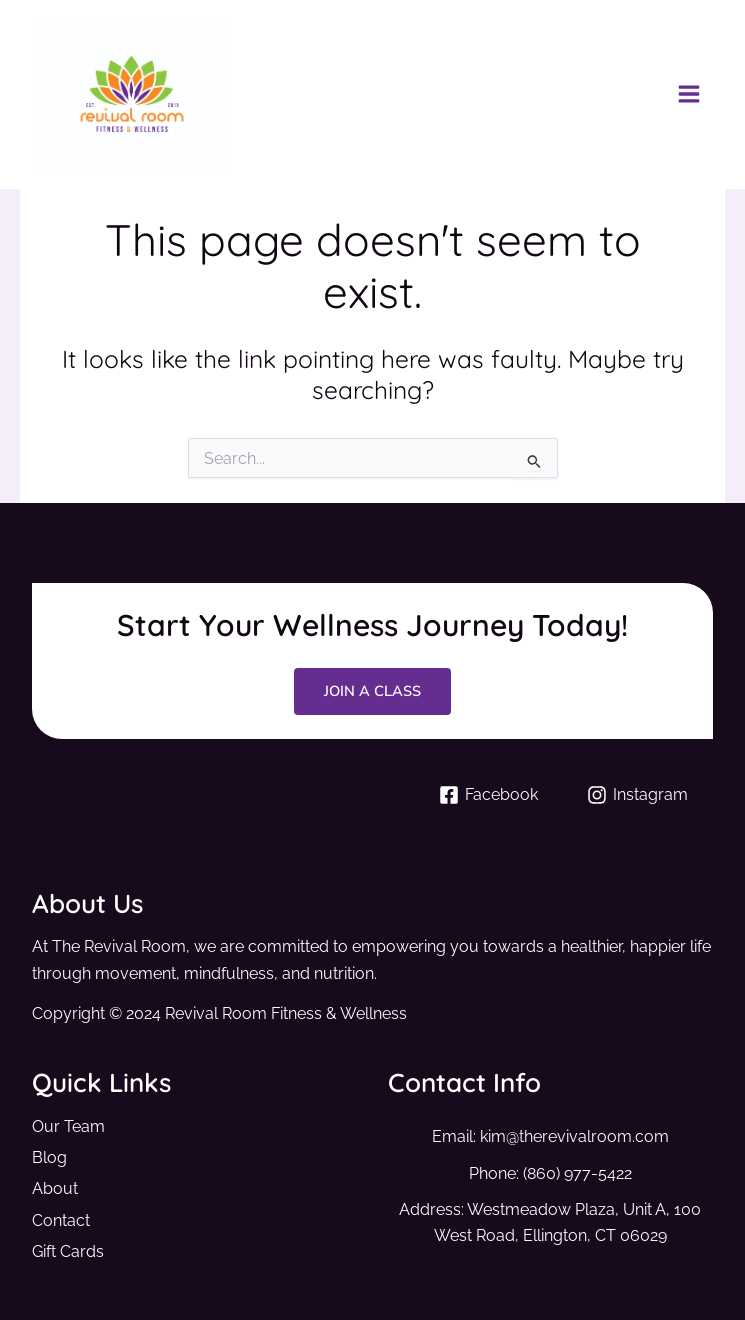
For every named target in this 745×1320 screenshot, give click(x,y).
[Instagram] (638, 795)
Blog (49, 1157)
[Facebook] (489, 795)
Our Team (68, 1126)
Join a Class (372, 691)
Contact (61, 1220)
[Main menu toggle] (688, 94)
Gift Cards (68, 1251)
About (55, 1188)
